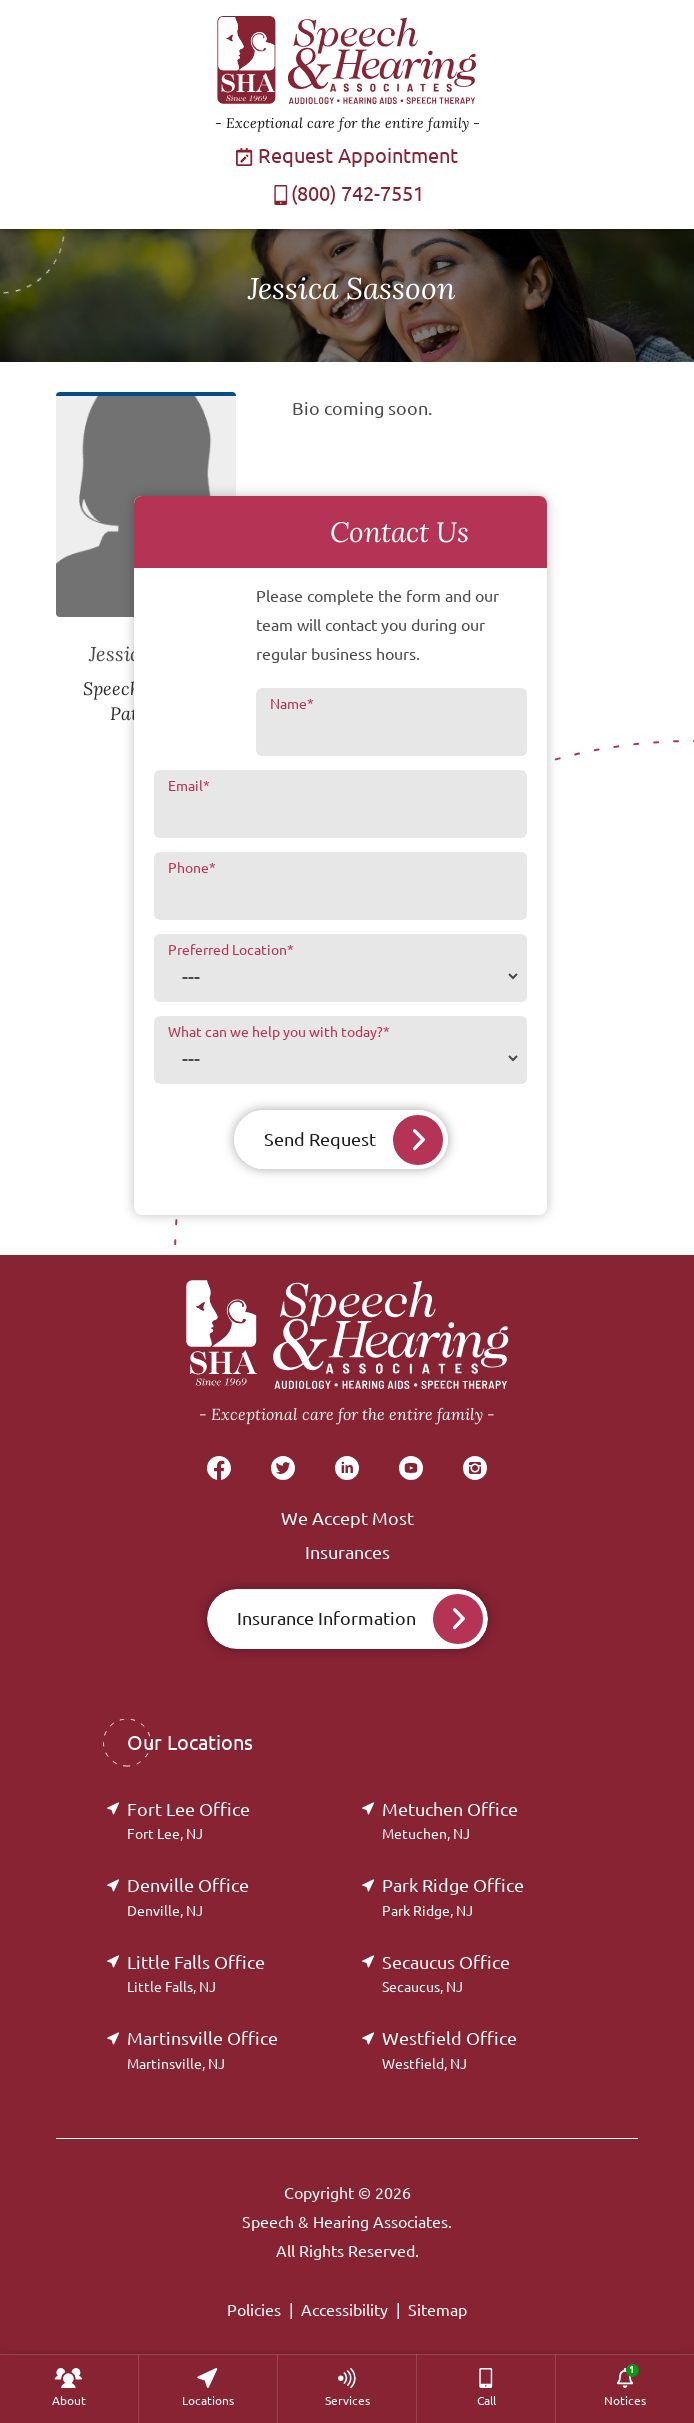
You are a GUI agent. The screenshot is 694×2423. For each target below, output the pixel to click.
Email (189, 786)
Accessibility (344, 2310)
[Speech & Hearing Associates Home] (347, 1354)
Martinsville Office (202, 2049)
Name (292, 704)
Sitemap (437, 2310)
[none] (69, 2388)
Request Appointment (347, 155)
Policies (254, 2310)
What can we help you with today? (279, 1032)
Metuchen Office (450, 1820)
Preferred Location (231, 950)
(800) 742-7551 (347, 193)
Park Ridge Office (453, 1896)
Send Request (320, 1139)
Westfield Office (449, 2049)
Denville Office (188, 1896)
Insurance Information (326, 1618)
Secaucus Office (446, 1973)
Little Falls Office (196, 1973)
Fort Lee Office (188, 1820)
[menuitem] (69, 2388)
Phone (192, 868)
